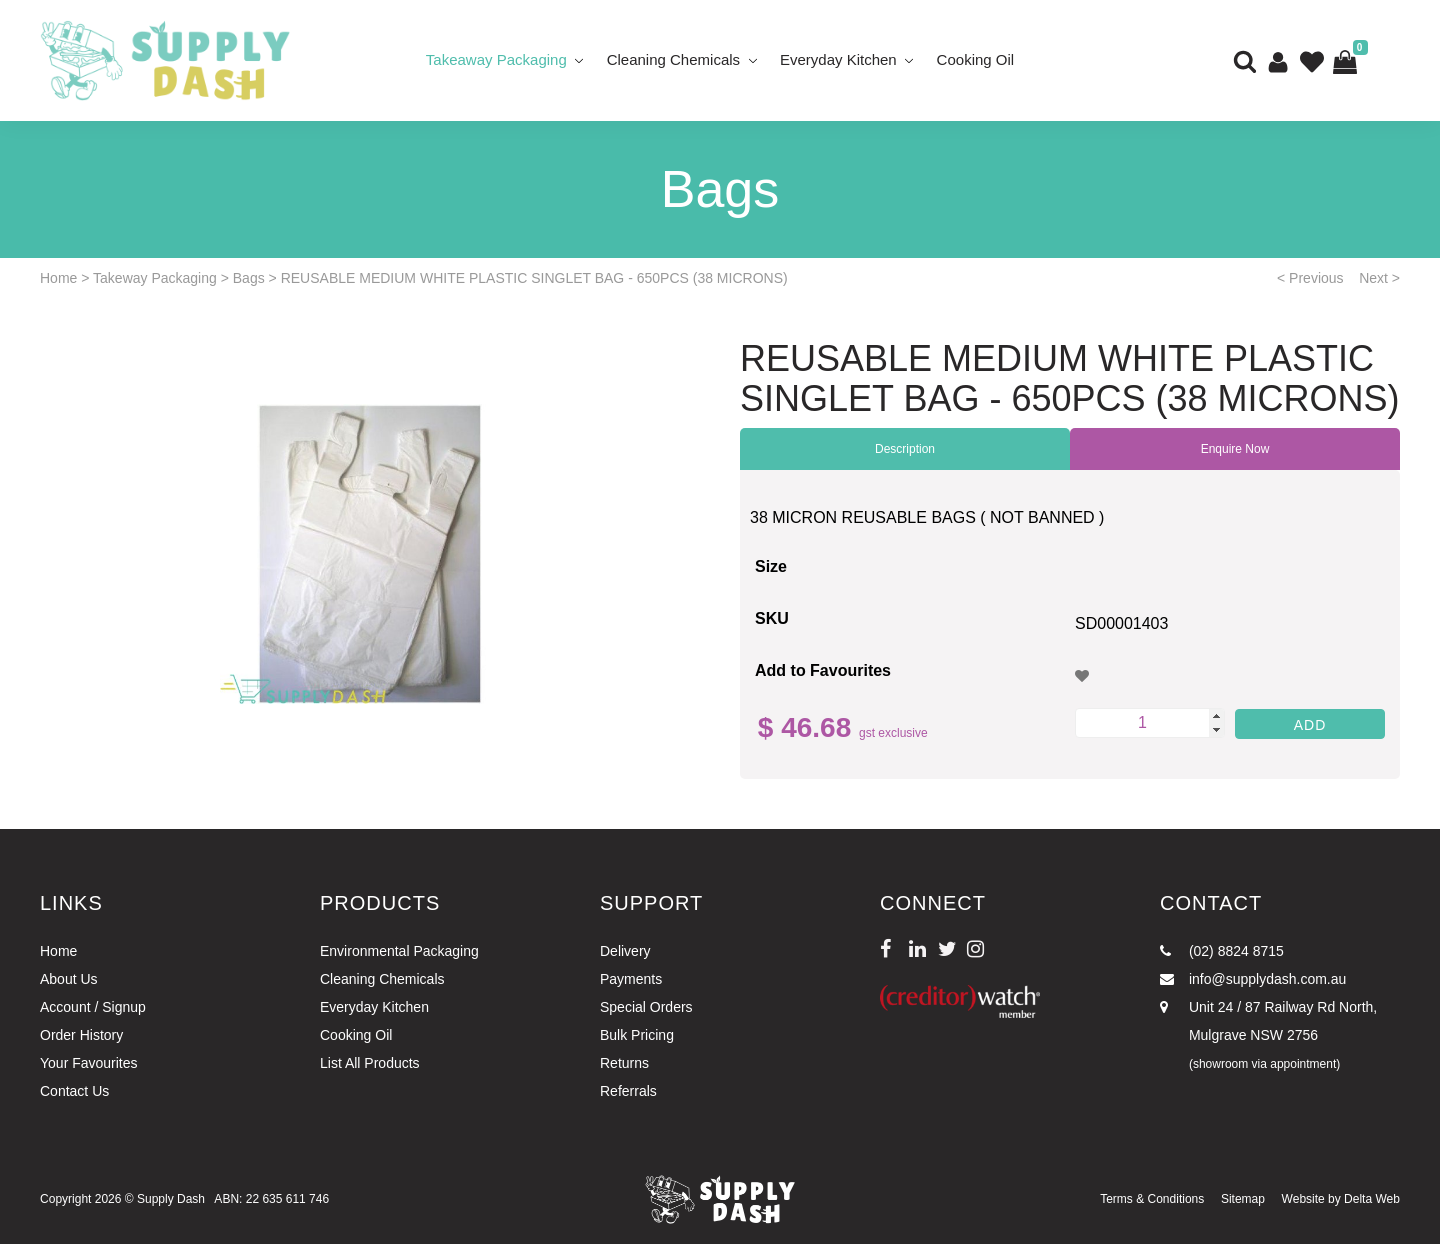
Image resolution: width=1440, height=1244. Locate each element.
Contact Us (74, 1091)
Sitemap (1243, 1199)
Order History (81, 1035)
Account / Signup (93, 1007)
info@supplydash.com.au (1253, 979)
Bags (249, 278)
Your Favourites (89, 1063)
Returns (624, 1063)
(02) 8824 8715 (1222, 951)
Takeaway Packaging (496, 59)
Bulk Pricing (637, 1035)
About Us (69, 979)
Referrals (628, 1091)
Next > (1379, 278)
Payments (631, 979)
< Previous (1310, 278)
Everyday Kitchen (838, 59)
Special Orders (646, 1007)
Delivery (625, 951)
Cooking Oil (976, 59)
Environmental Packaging (399, 951)
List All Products (370, 1063)
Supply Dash (171, 1199)
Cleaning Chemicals (673, 59)
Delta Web (1372, 1199)
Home (58, 278)
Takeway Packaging (155, 278)
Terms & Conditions (1152, 1199)
